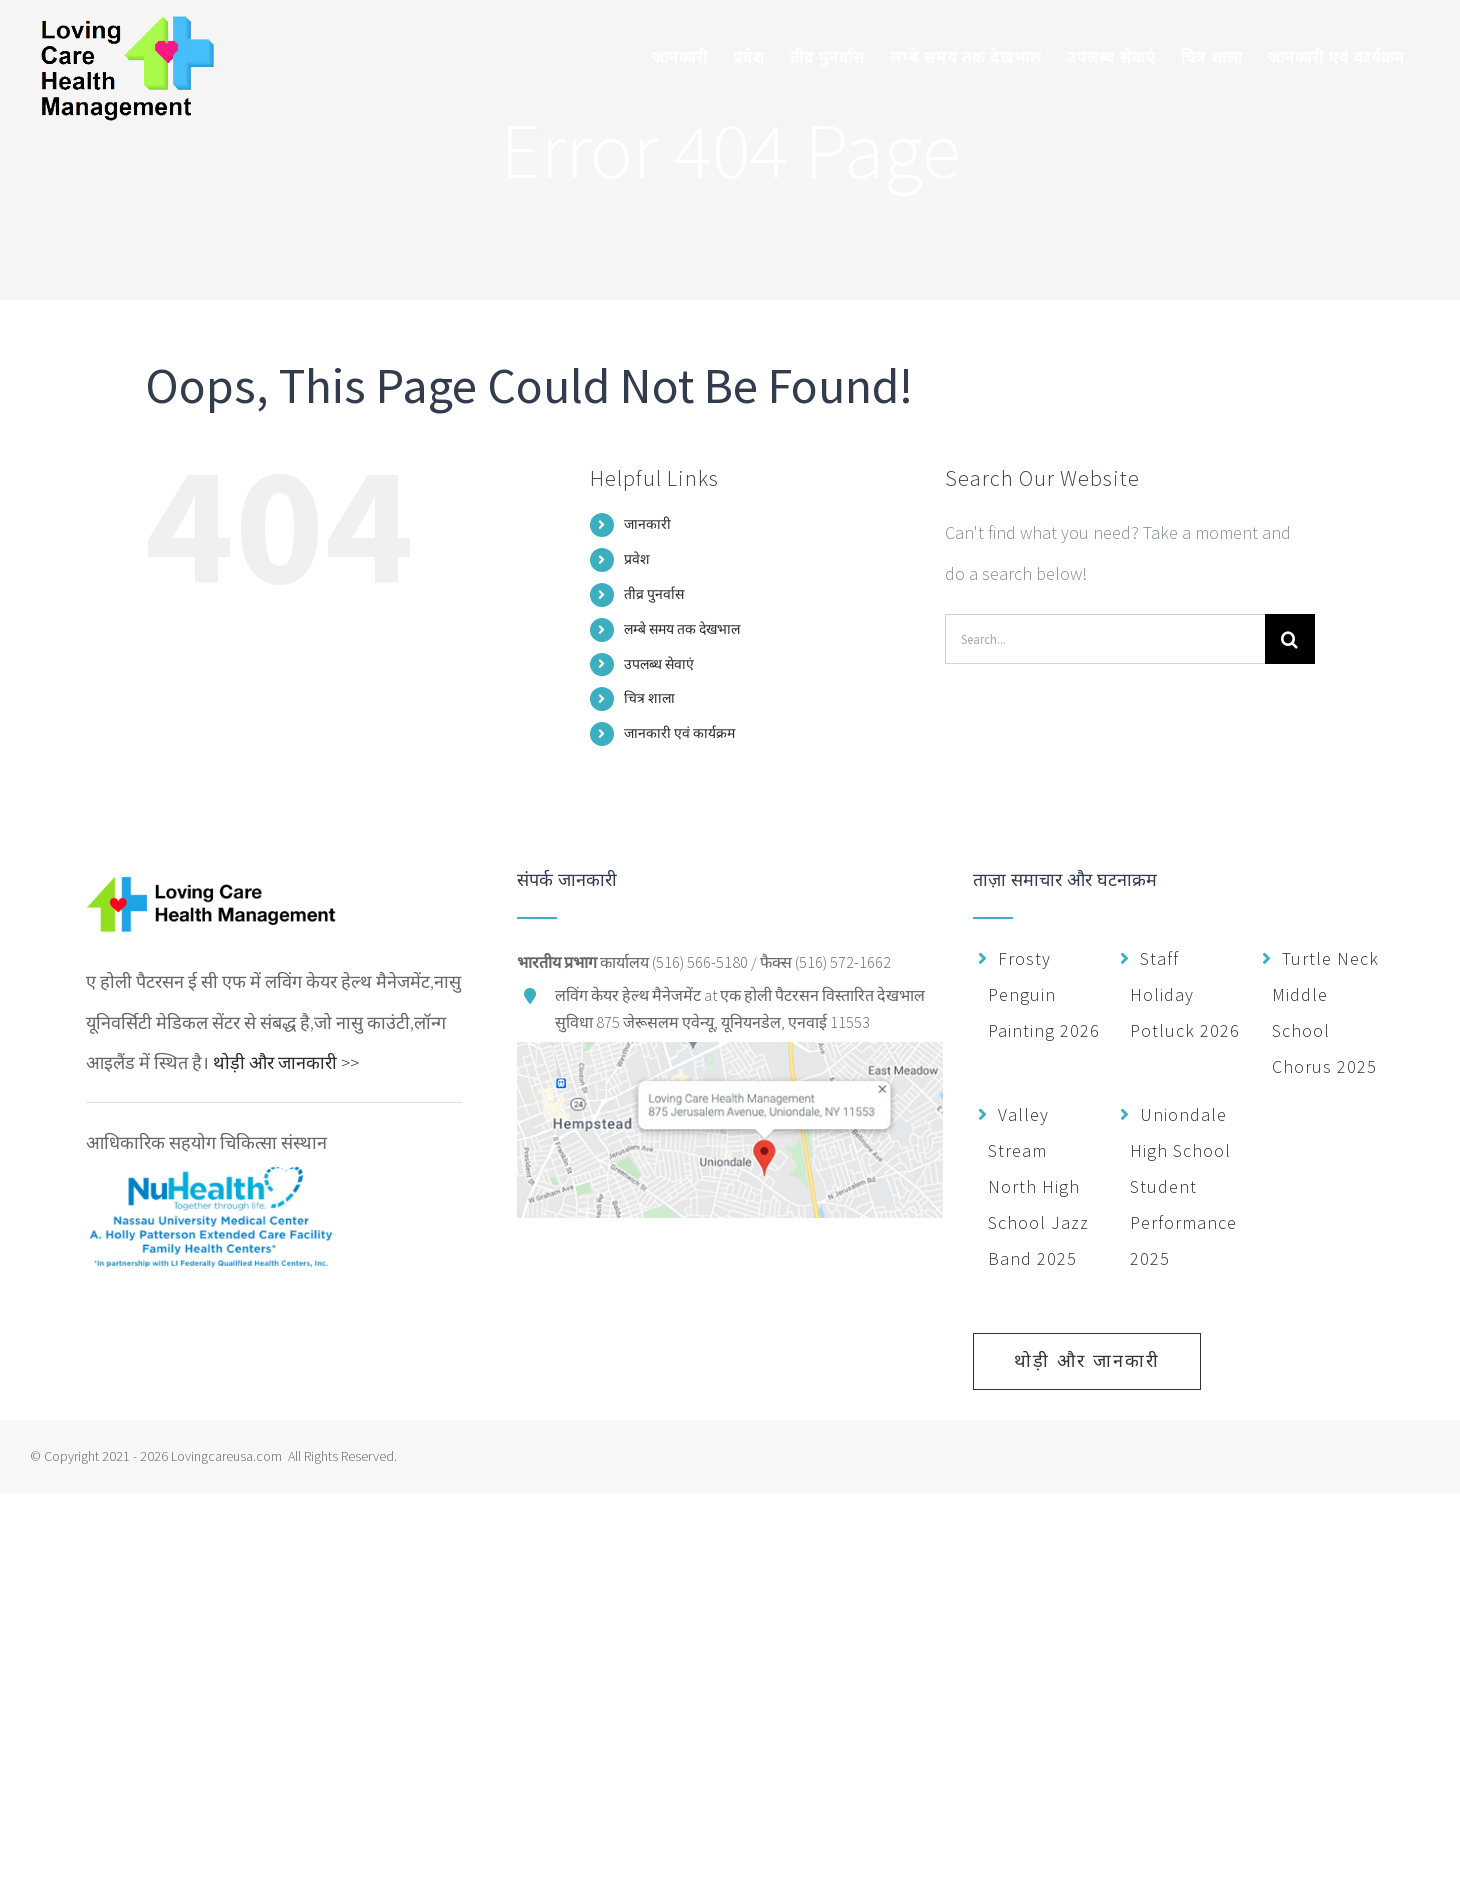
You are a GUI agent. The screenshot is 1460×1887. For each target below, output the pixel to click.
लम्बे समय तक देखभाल (682, 629)
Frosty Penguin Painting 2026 (1044, 994)
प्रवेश (637, 559)
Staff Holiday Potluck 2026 (1185, 994)
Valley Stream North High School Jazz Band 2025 (1038, 1186)
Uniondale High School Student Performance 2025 (1183, 1186)
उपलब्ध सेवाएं (659, 664)
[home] (211, 890)
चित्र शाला (649, 698)
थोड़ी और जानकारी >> (286, 1062)
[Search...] (1105, 639)
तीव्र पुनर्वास (654, 594)
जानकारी (647, 524)
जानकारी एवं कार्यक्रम (679, 733)
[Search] (1290, 639)
